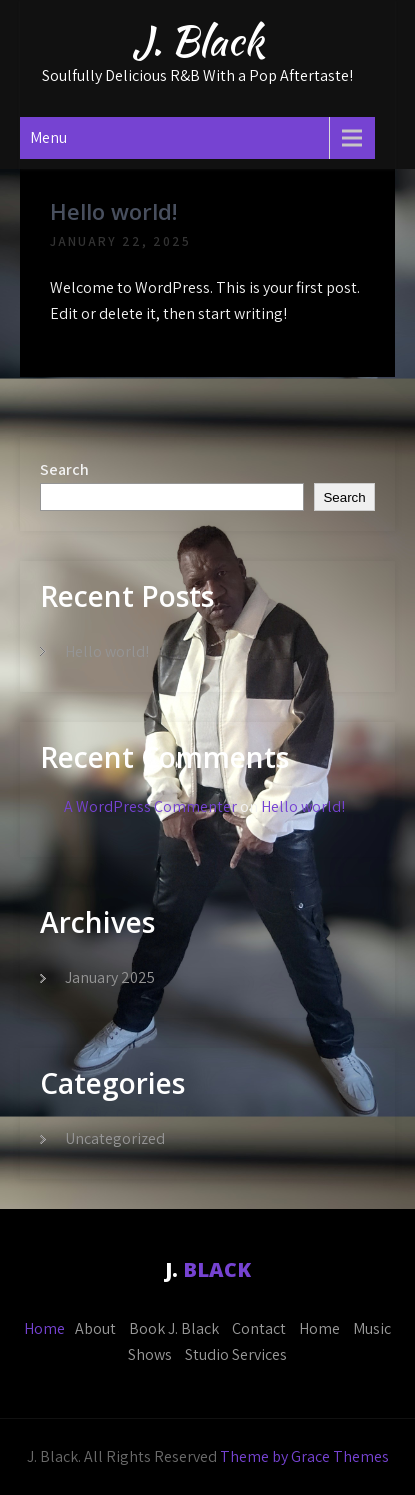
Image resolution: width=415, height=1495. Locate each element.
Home (44, 1328)
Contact (259, 1328)
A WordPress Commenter (150, 806)
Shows (150, 1354)
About (95, 1328)
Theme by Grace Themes (304, 1456)
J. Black (198, 41)
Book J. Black (174, 1328)
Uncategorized (115, 1138)
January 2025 (110, 977)
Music (372, 1328)
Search (64, 469)
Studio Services (236, 1354)
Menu (48, 137)
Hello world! (113, 211)
